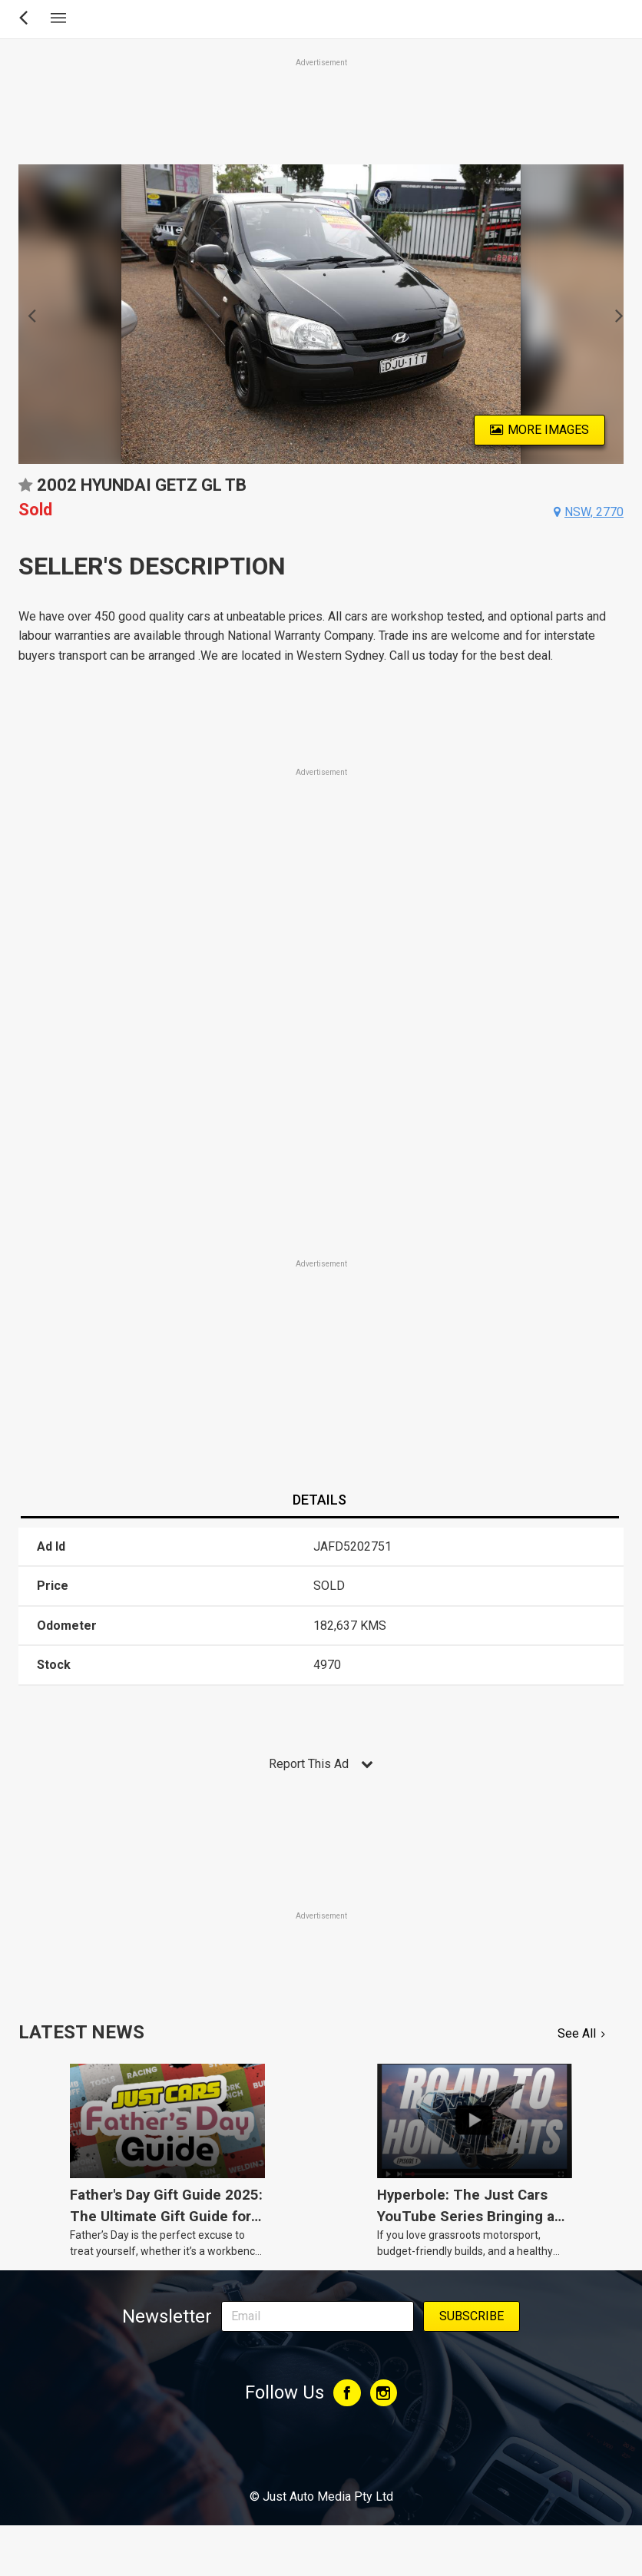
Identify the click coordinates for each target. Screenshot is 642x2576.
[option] (321, 314)
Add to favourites (25, 490)
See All (577, 2033)
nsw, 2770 (594, 512)
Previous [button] (27, 314)
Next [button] (615, 314)
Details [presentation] (319, 1500)
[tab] (319, 1501)
